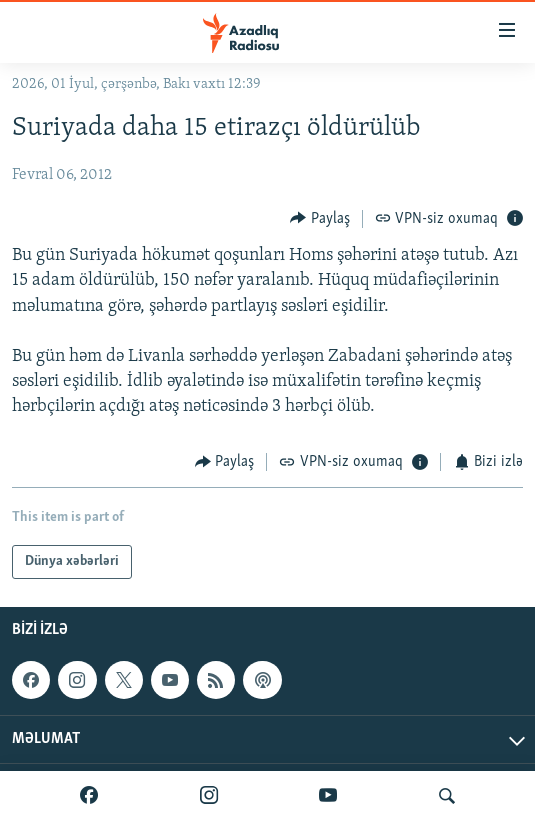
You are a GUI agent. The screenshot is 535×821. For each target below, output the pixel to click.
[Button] (320, 218)
